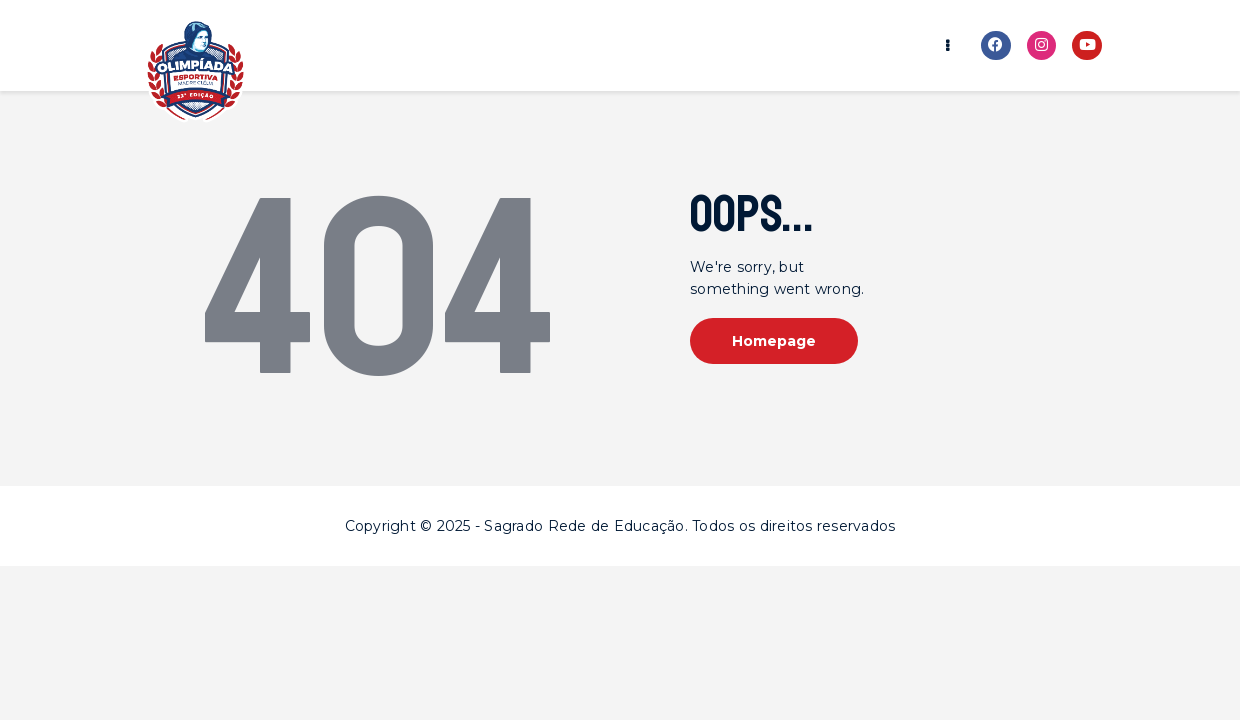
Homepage (774, 341)
